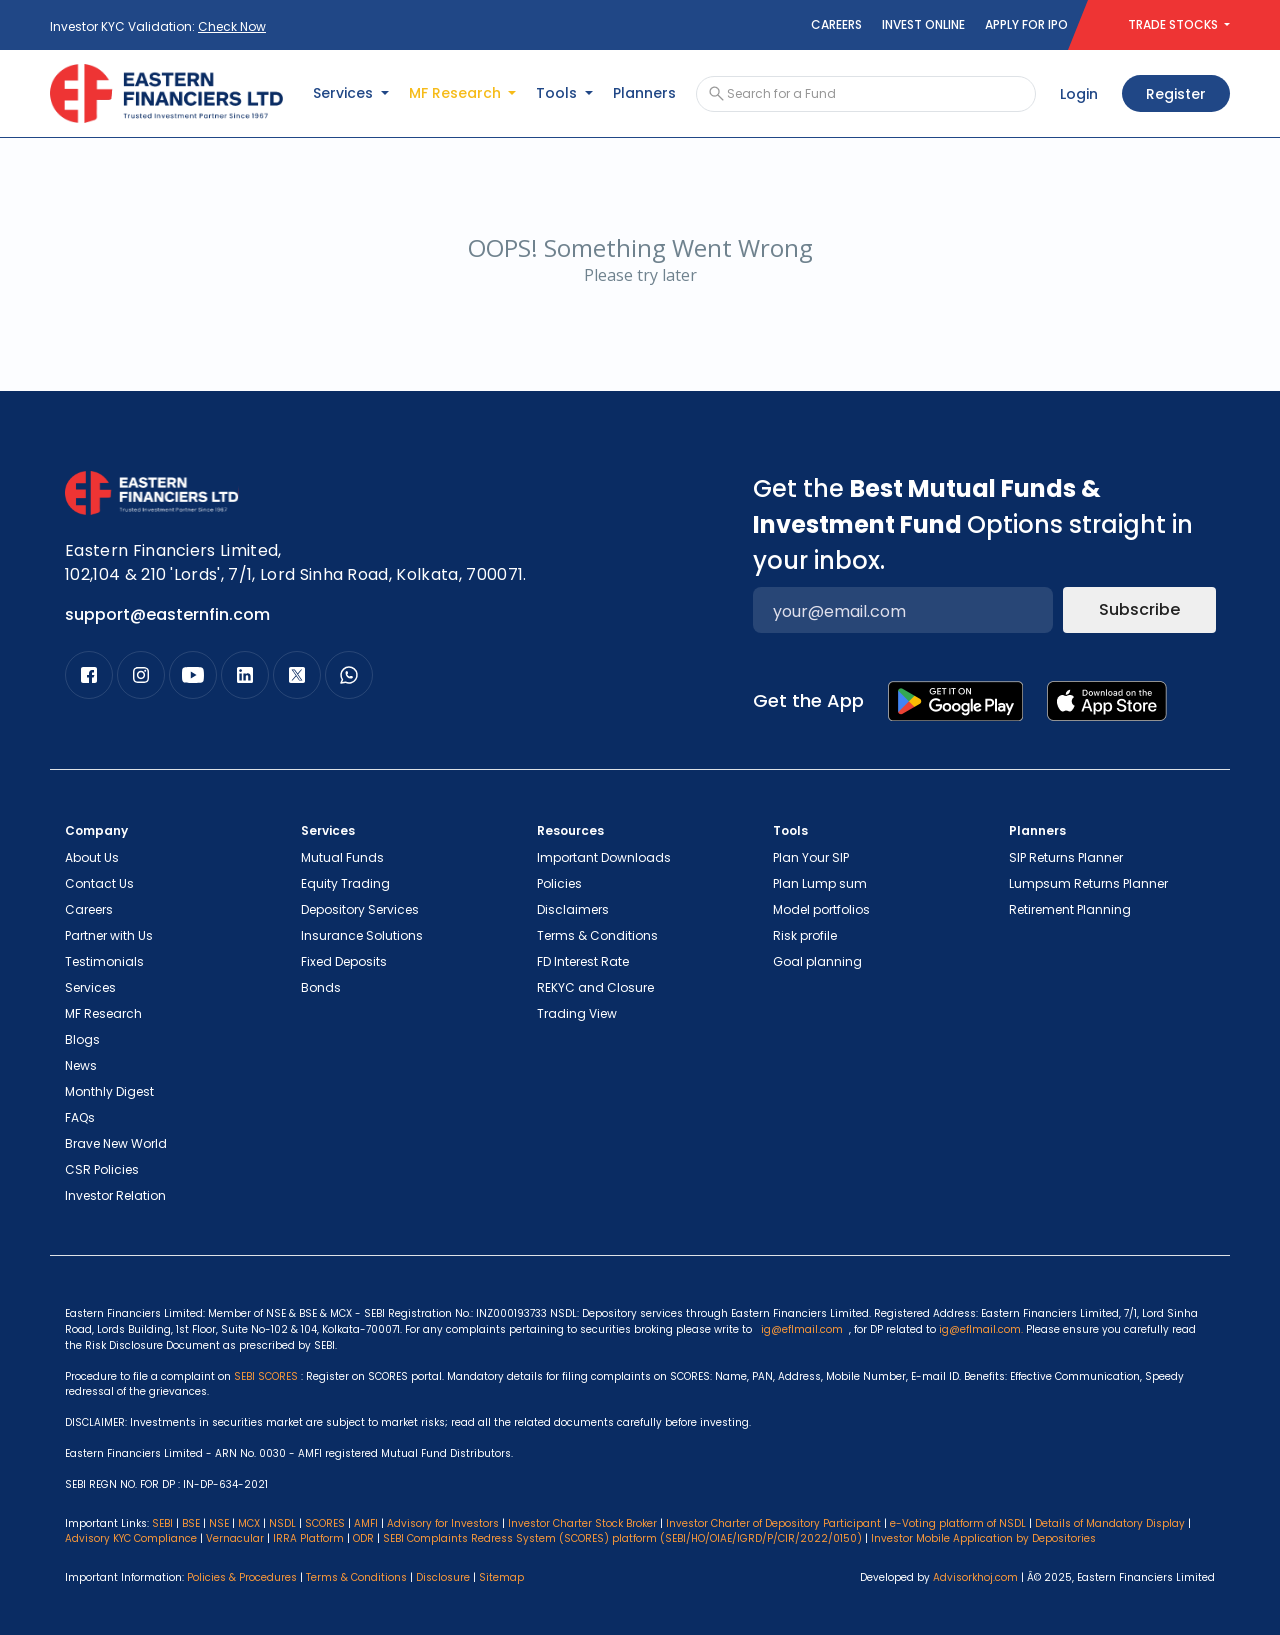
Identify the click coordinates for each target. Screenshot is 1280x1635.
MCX (249, 1523)
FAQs (80, 1117)
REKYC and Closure (595, 987)
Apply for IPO (1026, 24)
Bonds (321, 987)
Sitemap (501, 1577)
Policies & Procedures (242, 1577)
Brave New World (116, 1143)
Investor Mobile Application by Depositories (983, 1538)
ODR (363, 1538)
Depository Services (360, 909)
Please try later (640, 275)
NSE (219, 1523)
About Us (92, 857)
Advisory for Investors (443, 1523)
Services (90, 987)
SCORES (325, 1523)
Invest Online (923, 24)
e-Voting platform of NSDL (958, 1523)
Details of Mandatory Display (1110, 1523)
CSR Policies (102, 1169)
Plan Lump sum (820, 883)
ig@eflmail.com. (981, 1329)
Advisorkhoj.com (975, 1577)
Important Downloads (604, 857)
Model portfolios (821, 909)
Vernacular (235, 1538)
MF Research (103, 1013)
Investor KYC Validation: (158, 26)
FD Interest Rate (583, 961)
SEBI (162, 1523)
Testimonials (104, 961)
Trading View (577, 1013)
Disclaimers (573, 909)
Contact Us (99, 883)
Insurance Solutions (362, 935)
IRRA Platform (308, 1538)
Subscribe (1139, 609)
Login (1079, 94)
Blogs (82, 1039)
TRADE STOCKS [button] (1174, 24)
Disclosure (443, 1577)
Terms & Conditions (597, 935)
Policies (559, 883)
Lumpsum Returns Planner (1088, 883)
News (81, 1065)
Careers (836, 24)
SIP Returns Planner (1066, 857)
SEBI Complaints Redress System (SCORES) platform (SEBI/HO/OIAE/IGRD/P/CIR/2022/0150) (622, 1538)
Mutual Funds (342, 857)
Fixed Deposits (344, 961)
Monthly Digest (109, 1091)
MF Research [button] (457, 93)
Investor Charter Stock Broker (582, 1523)
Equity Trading (345, 883)
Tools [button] (558, 93)
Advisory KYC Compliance (131, 1538)
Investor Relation (115, 1195)
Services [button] (345, 93)
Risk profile (805, 935)
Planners (644, 93)
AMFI (366, 1523)
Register (1176, 94)
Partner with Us (109, 935)
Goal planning (817, 961)
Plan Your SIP (811, 857)
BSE (191, 1523)
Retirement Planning (1070, 909)
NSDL (282, 1523)
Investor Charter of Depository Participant (773, 1523)
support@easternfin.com (167, 614)
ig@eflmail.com (802, 1329)
